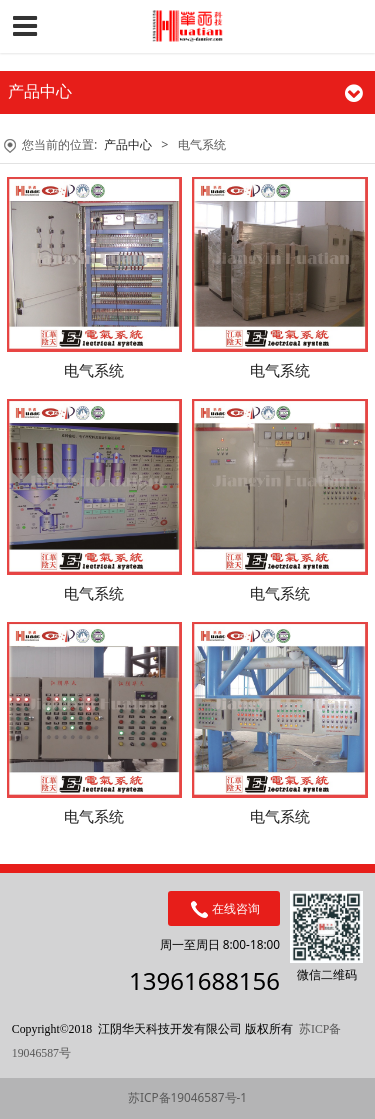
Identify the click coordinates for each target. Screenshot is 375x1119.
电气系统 (94, 370)
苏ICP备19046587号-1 (187, 1097)
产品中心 (128, 144)
